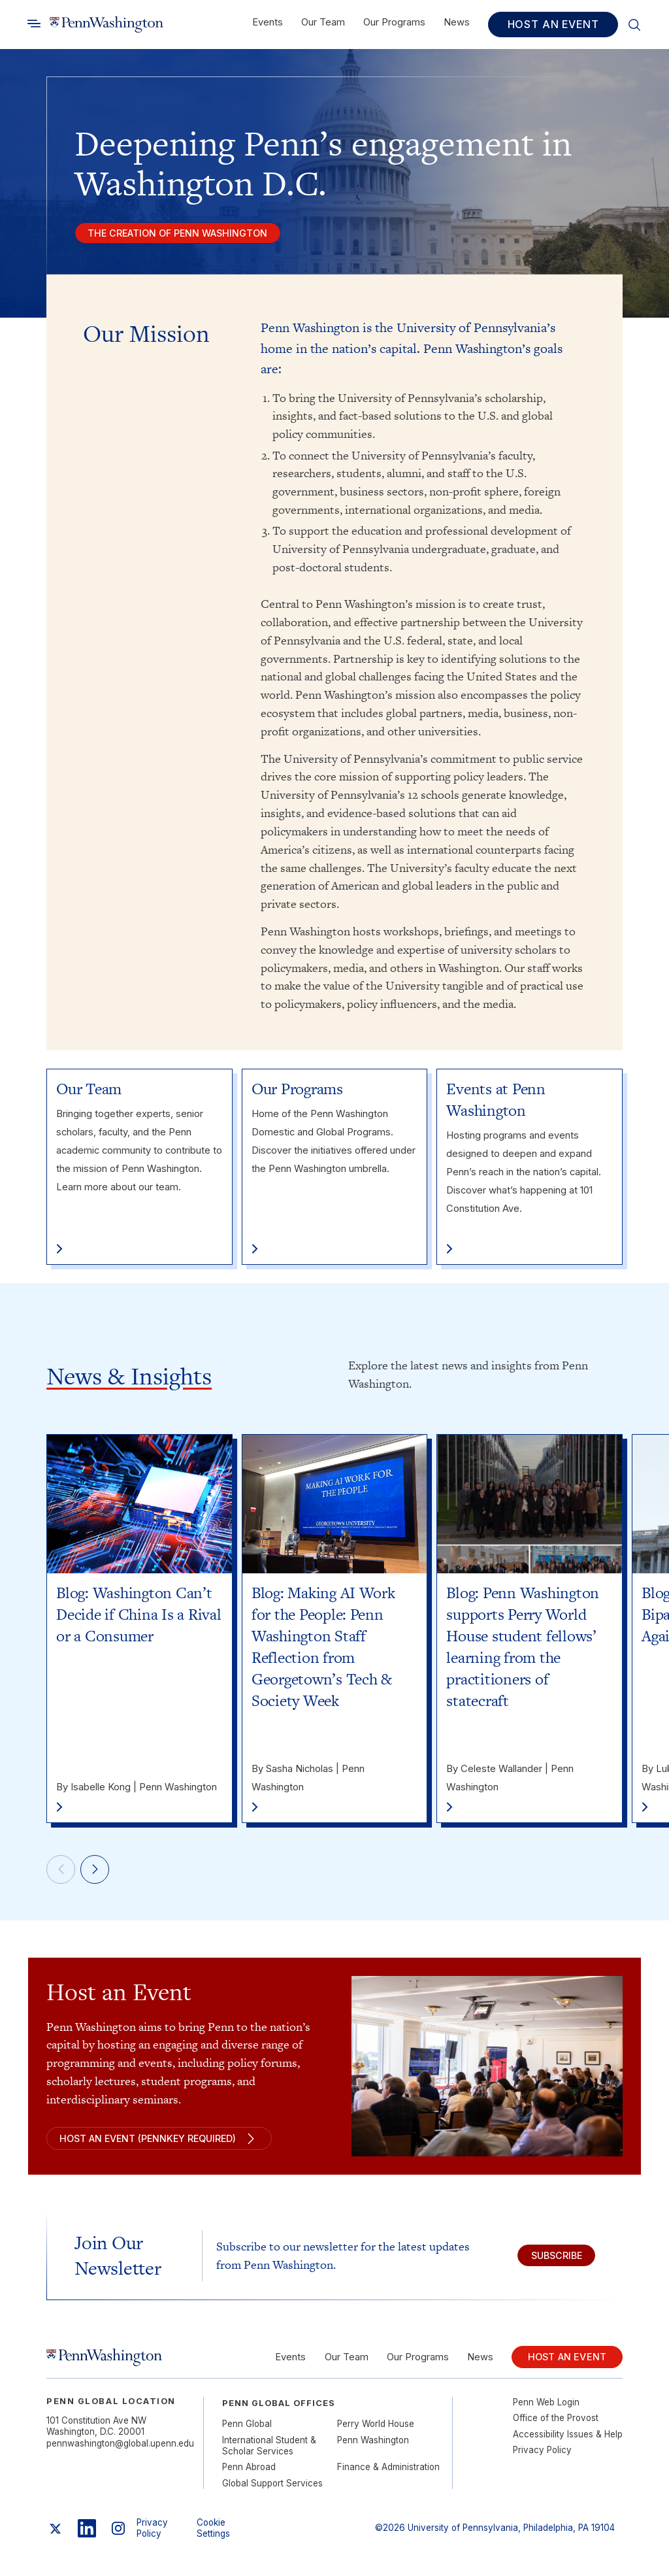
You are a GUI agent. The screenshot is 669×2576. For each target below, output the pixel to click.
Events (267, 22)
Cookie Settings (213, 2536)
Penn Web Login (546, 2410)
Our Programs (394, 22)
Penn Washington (373, 2448)
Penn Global (247, 2432)
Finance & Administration (388, 2476)
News (457, 22)
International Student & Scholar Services (269, 2454)
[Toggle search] (34, 23)
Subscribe (549, 2262)
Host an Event (553, 24)
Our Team (323, 22)
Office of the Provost (555, 2426)
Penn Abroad (249, 2476)
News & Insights (129, 1379)
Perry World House (375, 2432)
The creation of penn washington (186, 235)
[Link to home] (106, 24)
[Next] (100, 1874)
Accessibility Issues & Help (568, 2442)
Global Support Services (272, 2491)
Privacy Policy (542, 2458)
